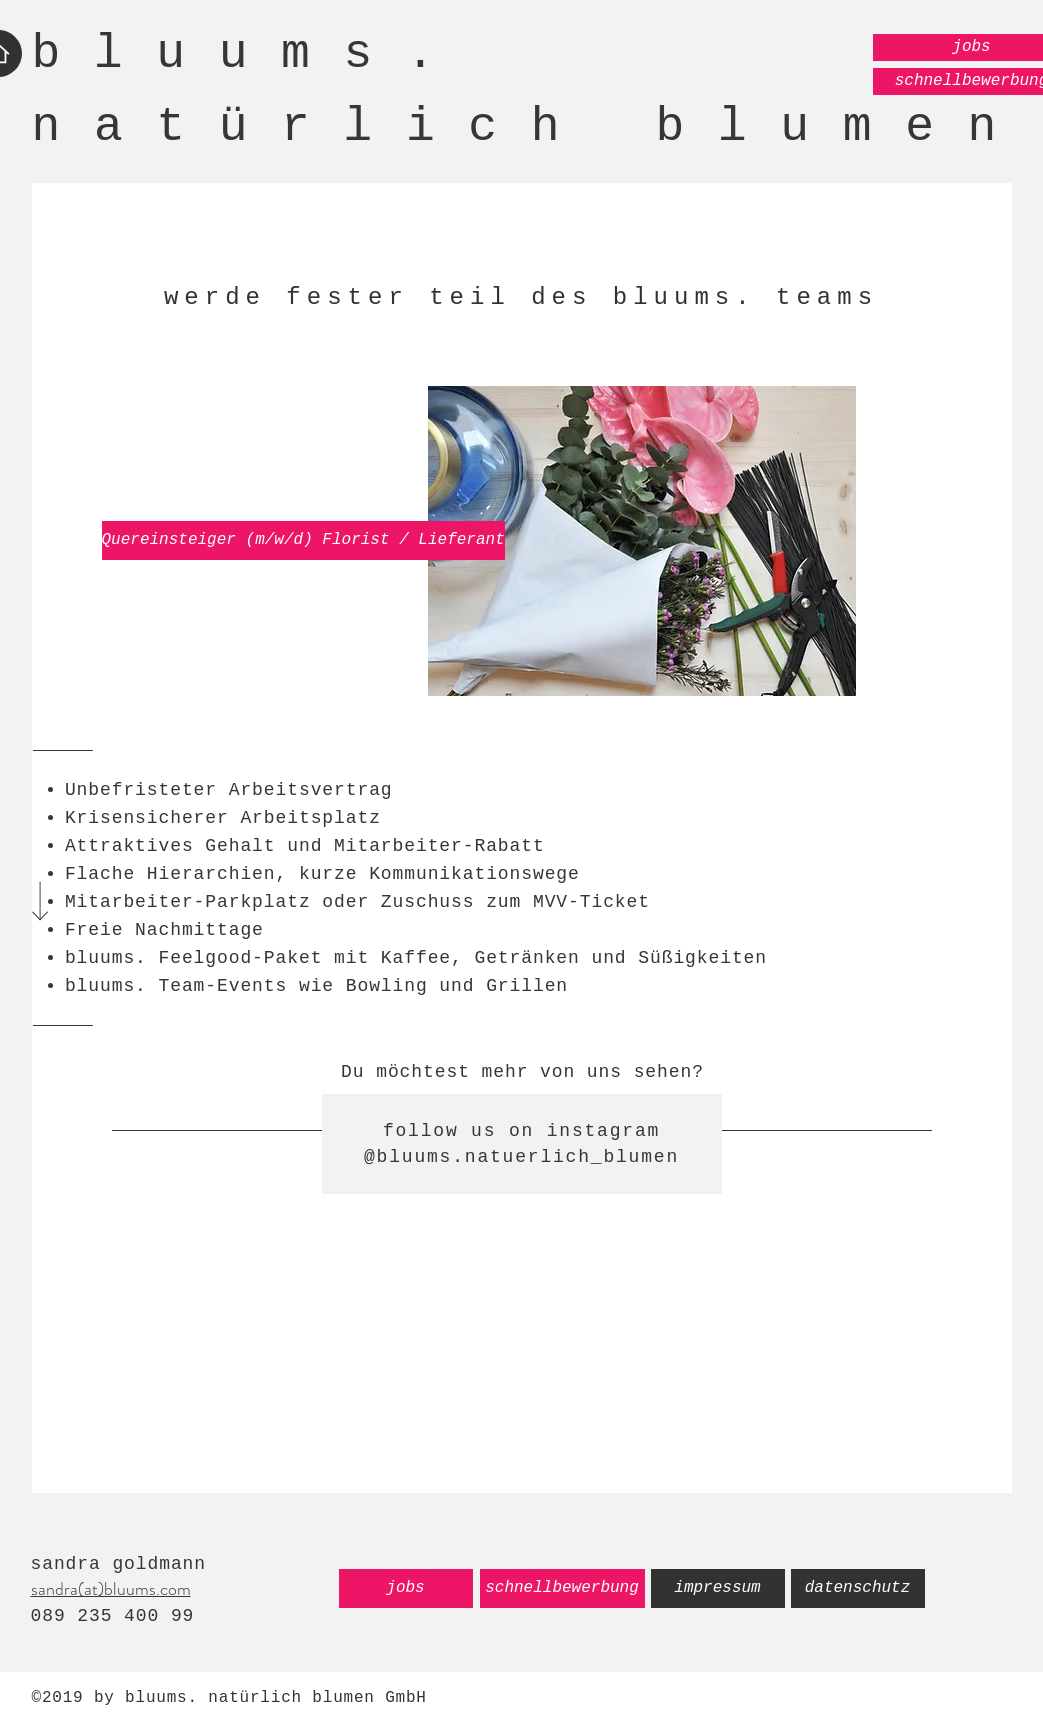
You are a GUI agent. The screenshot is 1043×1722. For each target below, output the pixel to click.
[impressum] (718, 1588)
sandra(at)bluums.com (111, 1589)
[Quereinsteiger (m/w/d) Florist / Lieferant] (303, 540)
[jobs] (406, 1588)
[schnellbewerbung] (562, 1588)
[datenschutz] (858, 1588)
